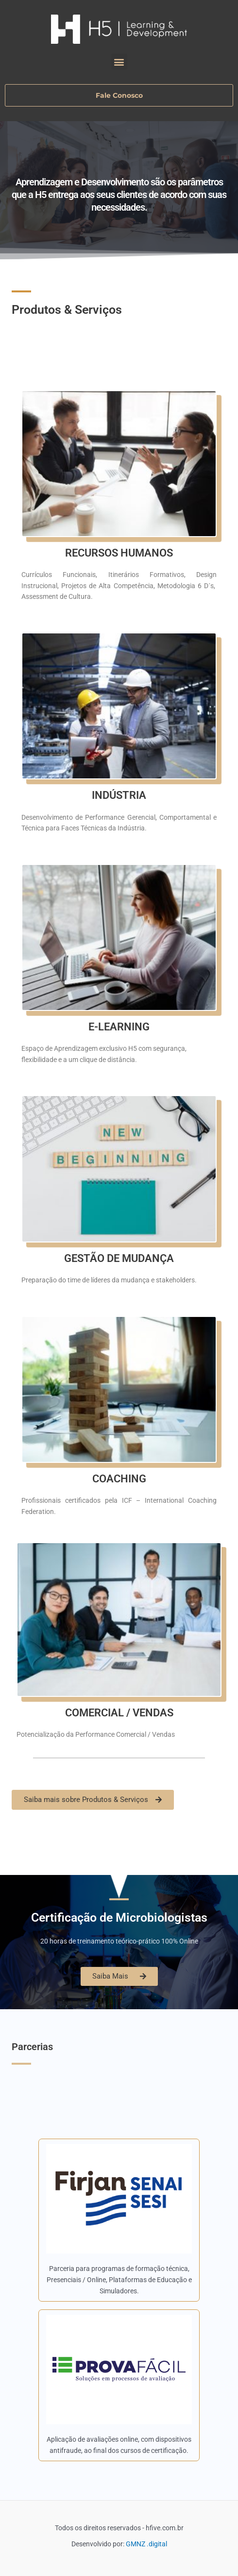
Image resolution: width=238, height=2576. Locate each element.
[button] (119, 62)
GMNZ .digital (146, 2544)
